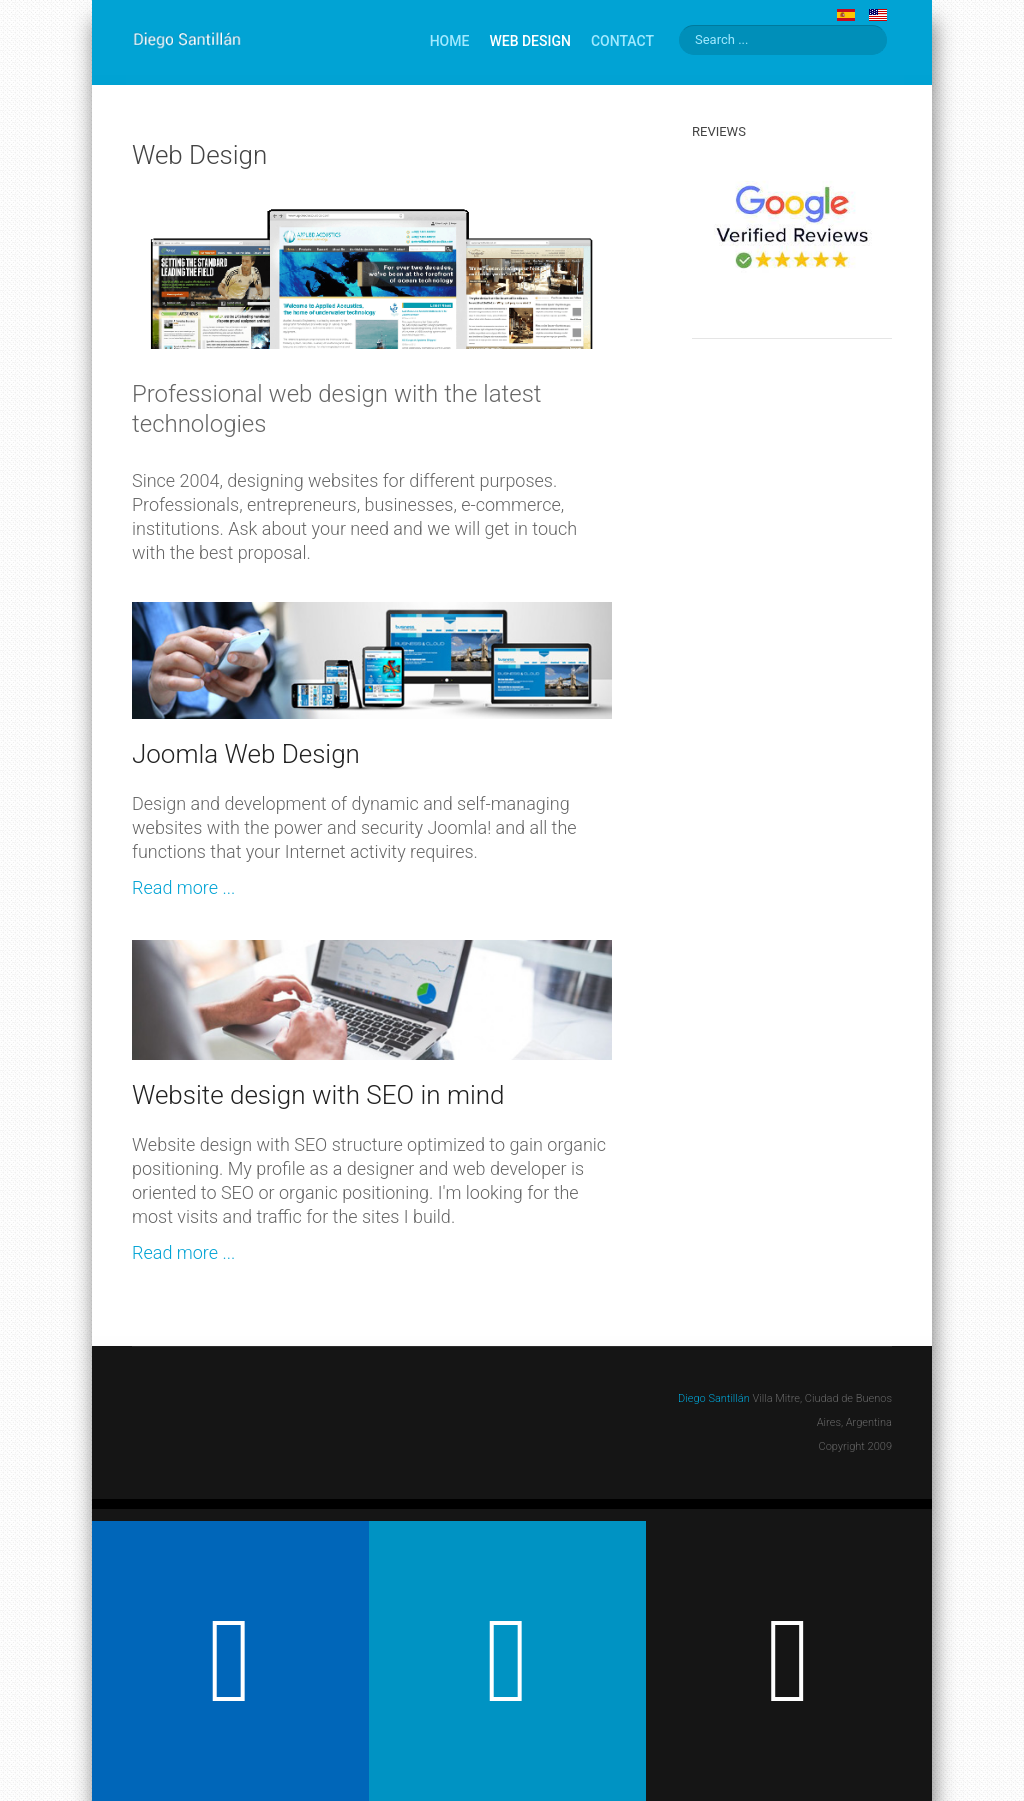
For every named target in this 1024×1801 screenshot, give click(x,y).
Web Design (530, 41)
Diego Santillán (714, 1398)
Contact (622, 41)
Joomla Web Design (246, 754)
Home (450, 41)
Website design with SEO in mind (318, 1095)
